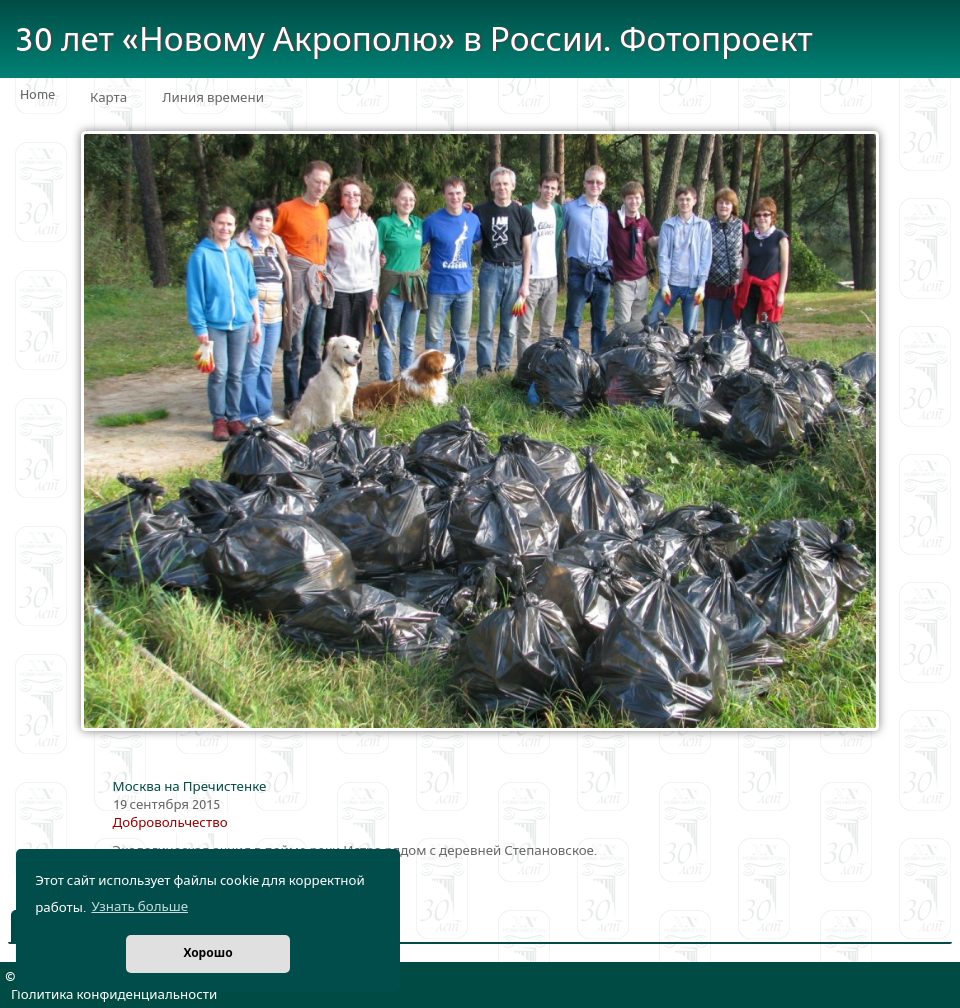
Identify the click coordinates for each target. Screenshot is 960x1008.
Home (37, 95)
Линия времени (213, 98)
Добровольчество (170, 823)
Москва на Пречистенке (190, 787)
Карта (108, 98)
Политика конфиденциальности (114, 995)
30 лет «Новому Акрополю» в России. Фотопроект (414, 40)
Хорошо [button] (207, 953)
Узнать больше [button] (139, 907)
